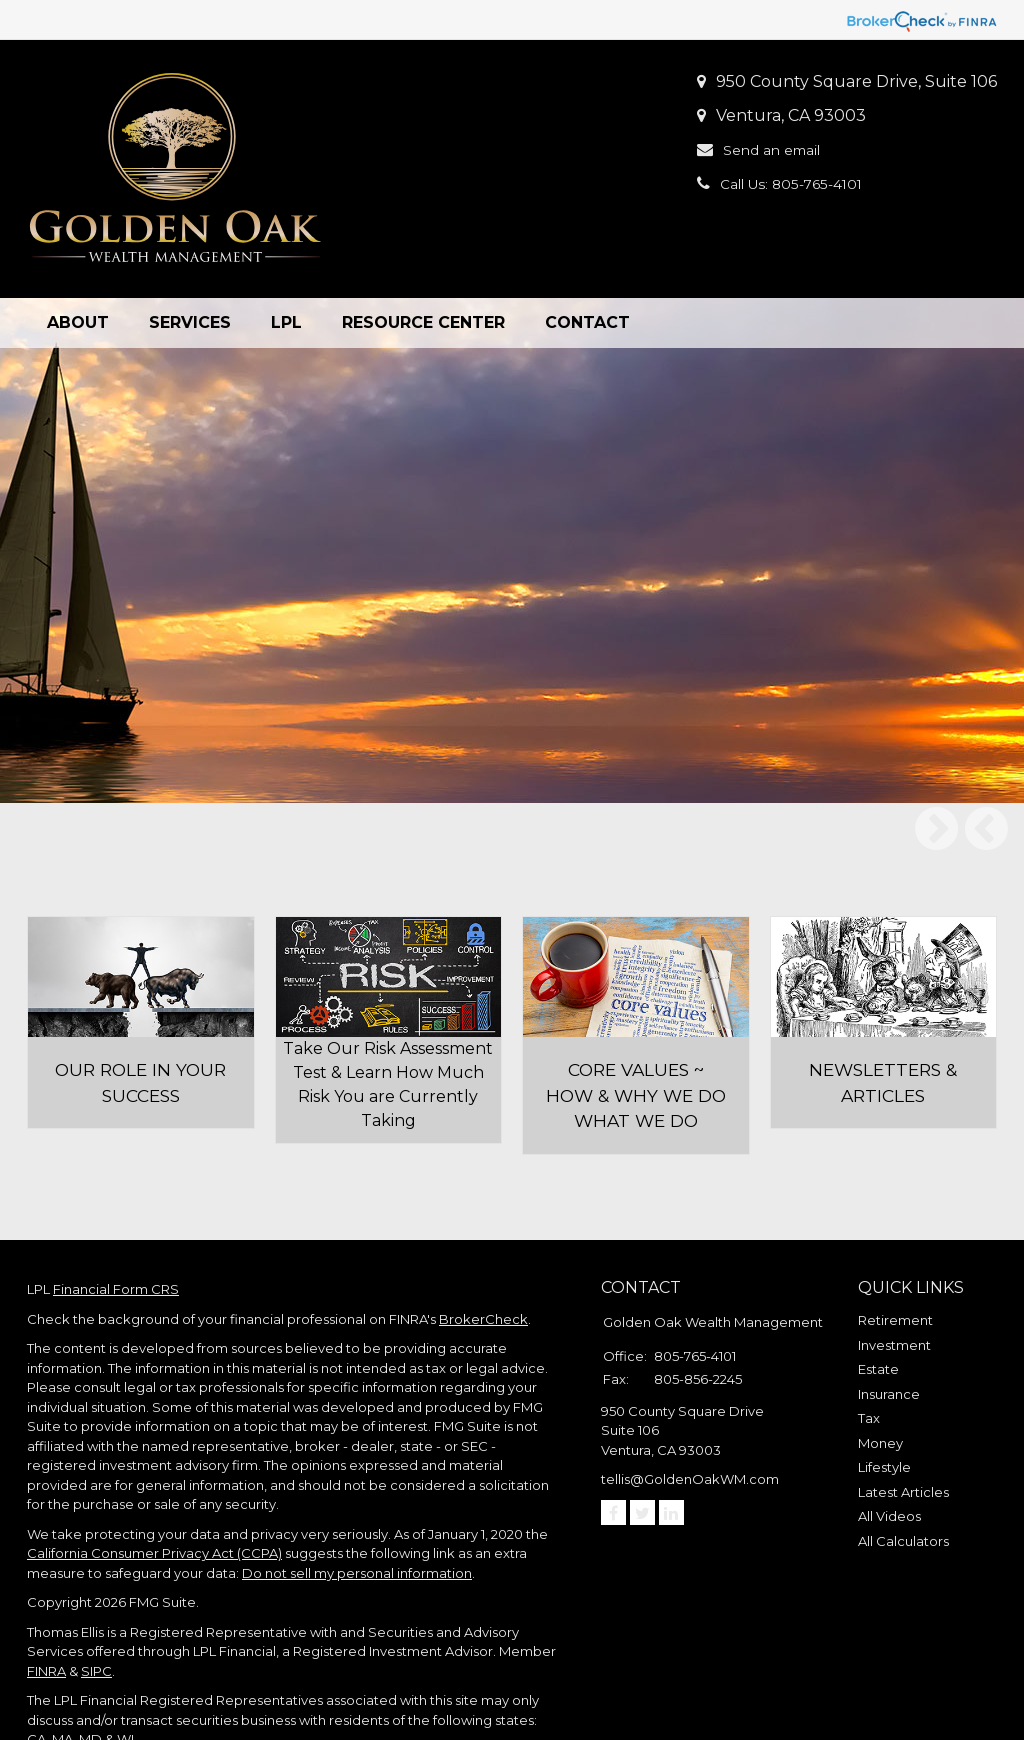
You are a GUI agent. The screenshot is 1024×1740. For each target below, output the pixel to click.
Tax (869, 1354)
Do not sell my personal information (357, 1509)
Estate (878, 1305)
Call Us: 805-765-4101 (802, 183)
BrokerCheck (483, 1255)
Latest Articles (903, 1428)
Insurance (889, 1330)
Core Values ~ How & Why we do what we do (635, 1034)
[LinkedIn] (671, 1448)
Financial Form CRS (116, 1225)
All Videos (889, 1452)
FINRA (46, 1607)
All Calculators (903, 1477)
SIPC (96, 1607)
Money (880, 1379)
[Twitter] (642, 1448)
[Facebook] (613, 1448)
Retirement (895, 1256)
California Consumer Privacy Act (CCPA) (154, 1489)
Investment (894, 1281)
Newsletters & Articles (883, 1024)
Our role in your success (140, 1024)
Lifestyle (884, 1403)
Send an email (779, 149)
